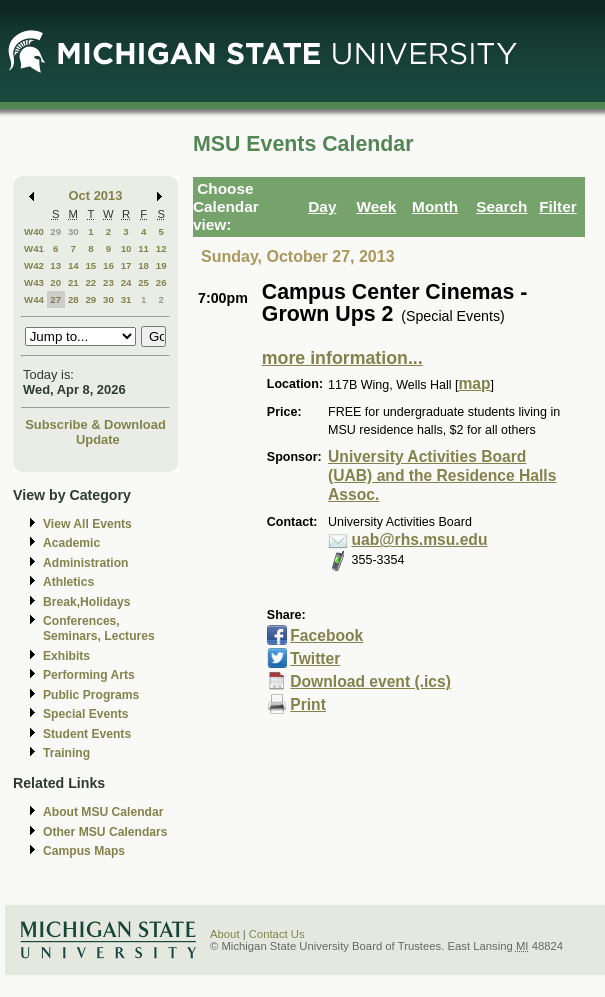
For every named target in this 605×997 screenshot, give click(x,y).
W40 (34, 231)
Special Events (85, 714)
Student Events (87, 734)
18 (143, 265)
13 (55, 265)
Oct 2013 (96, 195)
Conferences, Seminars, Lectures (99, 628)
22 (90, 282)
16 (108, 265)
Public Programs (91, 695)
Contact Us (277, 934)
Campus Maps (84, 851)
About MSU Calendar (103, 812)
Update (98, 439)
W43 (34, 282)
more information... (342, 358)
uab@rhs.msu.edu (420, 539)
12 (161, 248)
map (474, 383)
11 (143, 248)
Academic (71, 543)
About (225, 934)
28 (73, 299)
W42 (34, 265)
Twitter (315, 658)
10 (126, 248)
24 (126, 282)
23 (108, 282)
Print (308, 704)
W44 (34, 299)
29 (55, 231)
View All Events (87, 524)
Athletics (68, 582)
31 (126, 299)
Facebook (326, 635)
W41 (34, 248)
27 (55, 299)
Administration (85, 563)
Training (66, 753)
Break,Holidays (87, 602)
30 (73, 231)
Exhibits (66, 656)
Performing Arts (89, 675)
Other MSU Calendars (105, 832)
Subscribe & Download (95, 424)
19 (161, 265)
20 (55, 282)
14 (73, 265)
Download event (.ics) (370, 681)
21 (73, 282)
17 (126, 265)
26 (161, 282)
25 (143, 282)
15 (90, 265)
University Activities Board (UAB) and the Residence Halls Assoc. (442, 475)
